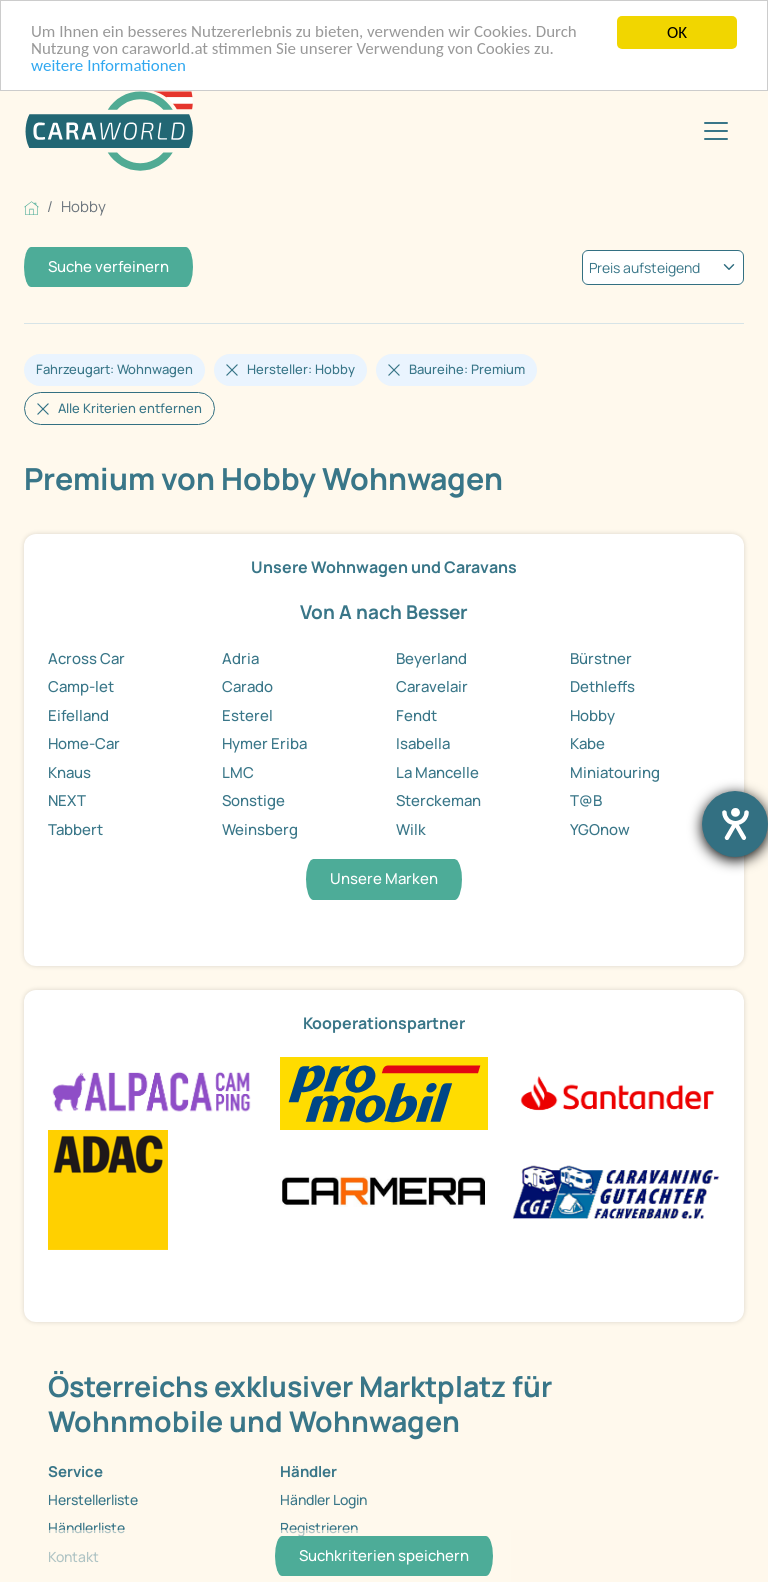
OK (677, 32)
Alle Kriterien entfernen (130, 408)
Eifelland (78, 715)
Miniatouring (615, 772)
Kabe (587, 743)
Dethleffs (602, 686)
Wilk (411, 829)
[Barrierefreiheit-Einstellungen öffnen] (735, 824)
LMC (238, 772)
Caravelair (432, 686)
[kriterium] (663, 267)
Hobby (592, 715)
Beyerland (431, 658)
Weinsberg (260, 829)
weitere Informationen (109, 67)
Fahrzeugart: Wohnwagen (114, 369)
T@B (586, 800)
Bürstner (601, 658)
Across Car (86, 658)
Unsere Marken (384, 878)
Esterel (247, 715)
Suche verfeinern (108, 266)
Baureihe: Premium (467, 369)
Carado (247, 686)
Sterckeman (438, 800)
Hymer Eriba (264, 743)
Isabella (423, 743)
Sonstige (253, 800)
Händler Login (323, 1499)
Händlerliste (86, 1527)
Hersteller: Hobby (301, 369)
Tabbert (75, 829)
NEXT (67, 800)
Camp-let (81, 686)
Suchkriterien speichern (384, 1555)
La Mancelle (437, 772)
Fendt (416, 715)
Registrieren (319, 1527)
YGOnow (600, 829)
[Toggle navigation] (716, 131)
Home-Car (84, 743)
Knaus (69, 772)
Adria (240, 658)
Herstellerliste (93, 1499)
